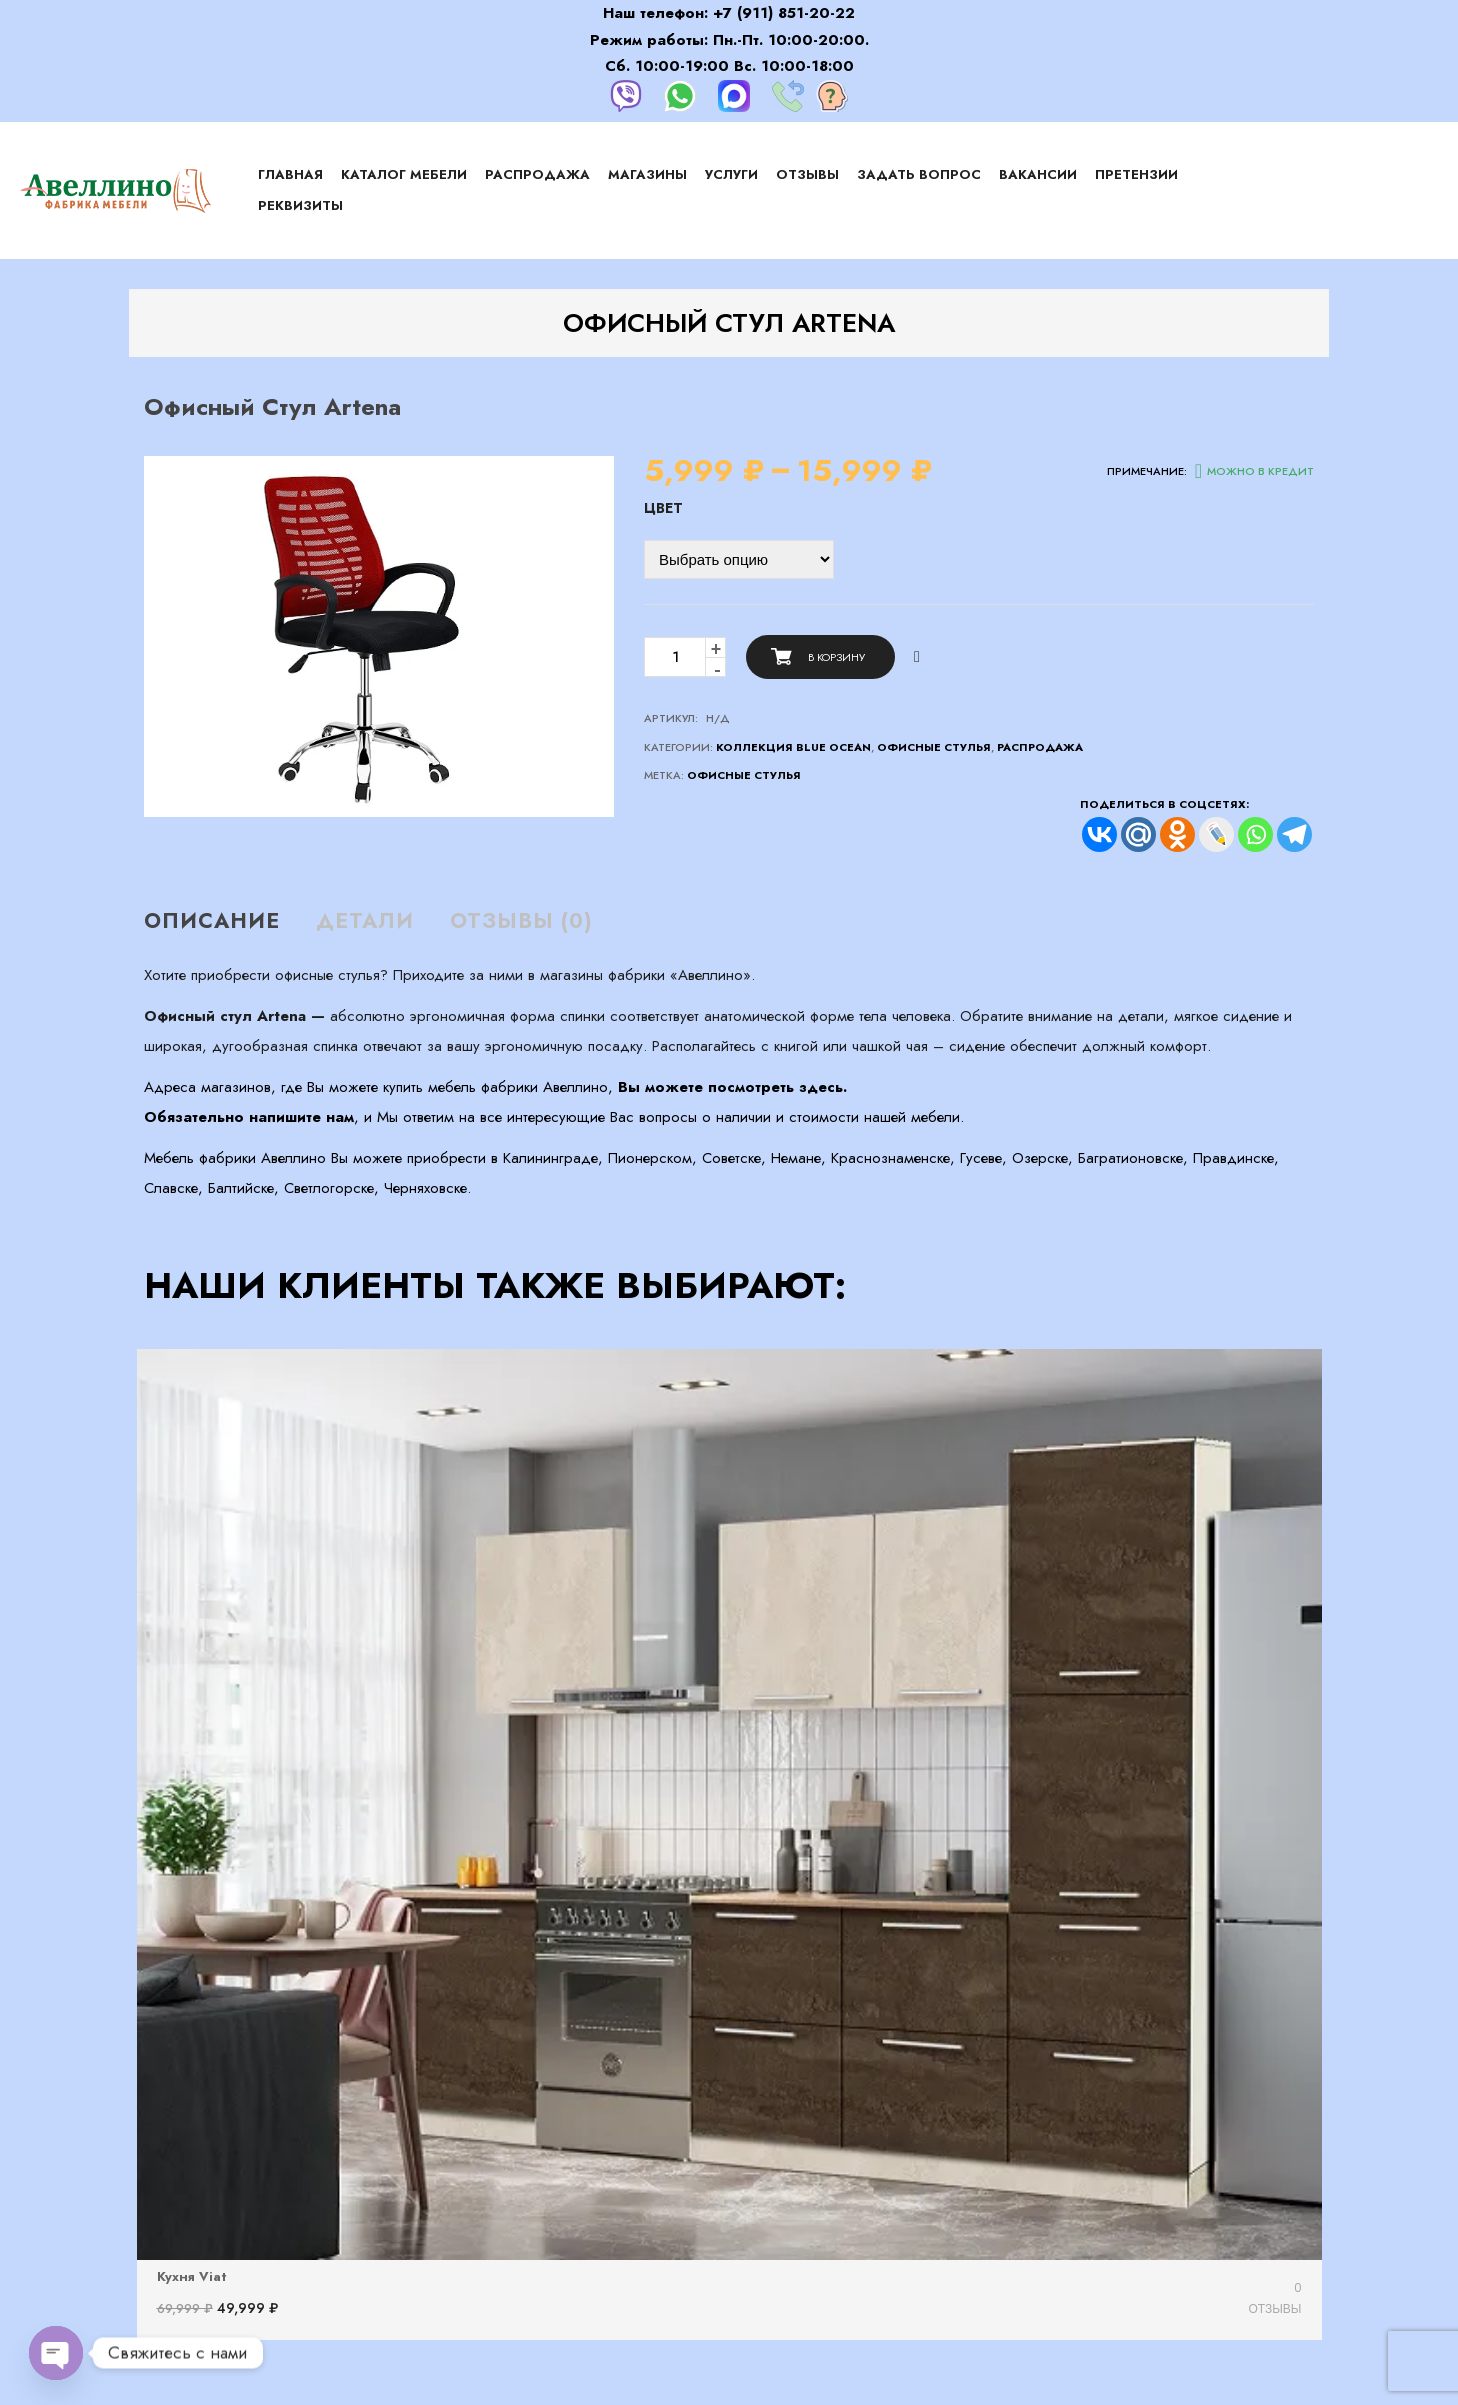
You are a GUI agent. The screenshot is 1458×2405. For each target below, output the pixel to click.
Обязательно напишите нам (249, 1117)
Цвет (663, 508)
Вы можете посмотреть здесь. (732, 1087)
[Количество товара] (675, 657)
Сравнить (917, 657)
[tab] (220, 922)
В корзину (836, 657)
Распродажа (1040, 747)
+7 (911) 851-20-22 (784, 13)
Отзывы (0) (521, 921)
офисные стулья (744, 775)
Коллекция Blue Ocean (793, 747)
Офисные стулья (934, 747)
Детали (365, 921)
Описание (212, 921)
